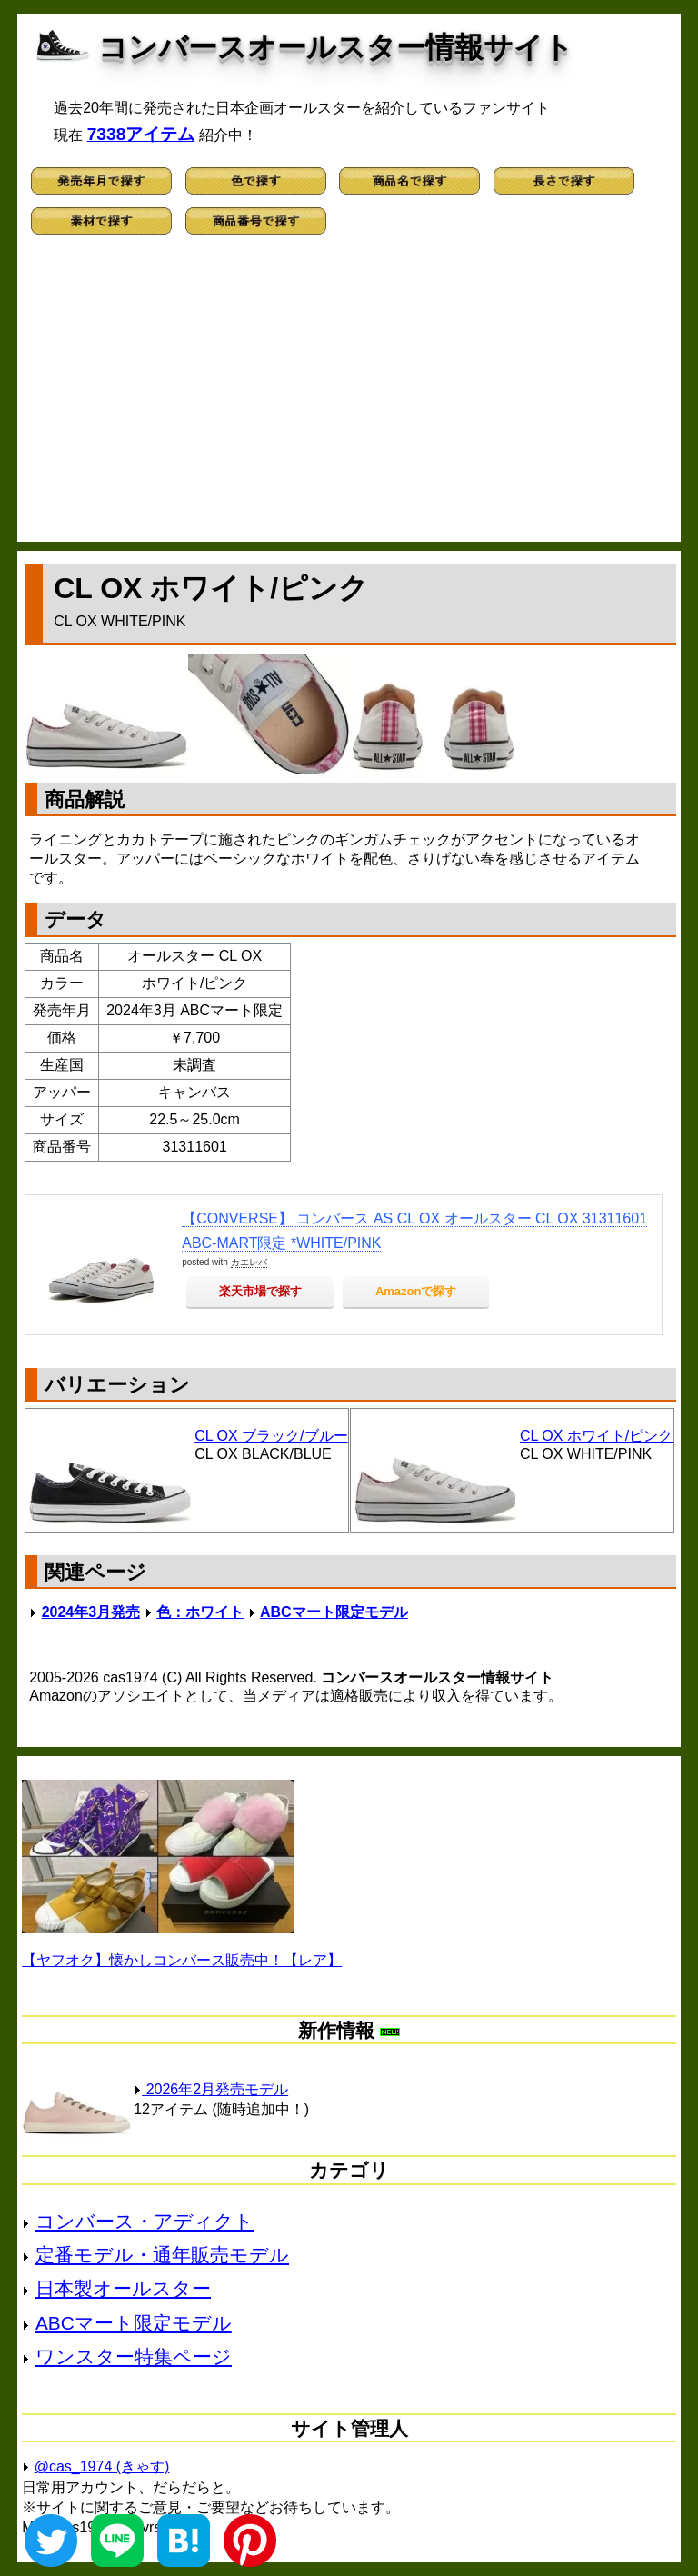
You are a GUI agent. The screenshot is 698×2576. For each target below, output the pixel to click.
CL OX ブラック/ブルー (270, 1435)
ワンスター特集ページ (133, 2356)
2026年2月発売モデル (211, 2089)
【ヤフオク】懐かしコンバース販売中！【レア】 (182, 1960)
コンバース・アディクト (144, 2221)
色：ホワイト (200, 1612)
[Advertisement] (349, 396)
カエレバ (249, 1262)
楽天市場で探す (260, 1291)
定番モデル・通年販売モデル (162, 2254)
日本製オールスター (123, 2288)
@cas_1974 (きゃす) (102, 2466)
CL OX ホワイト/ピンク (596, 1435)
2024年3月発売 (91, 1612)
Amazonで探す (416, 1291)
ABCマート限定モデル (334, 1612)
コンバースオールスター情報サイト (335, 47)
